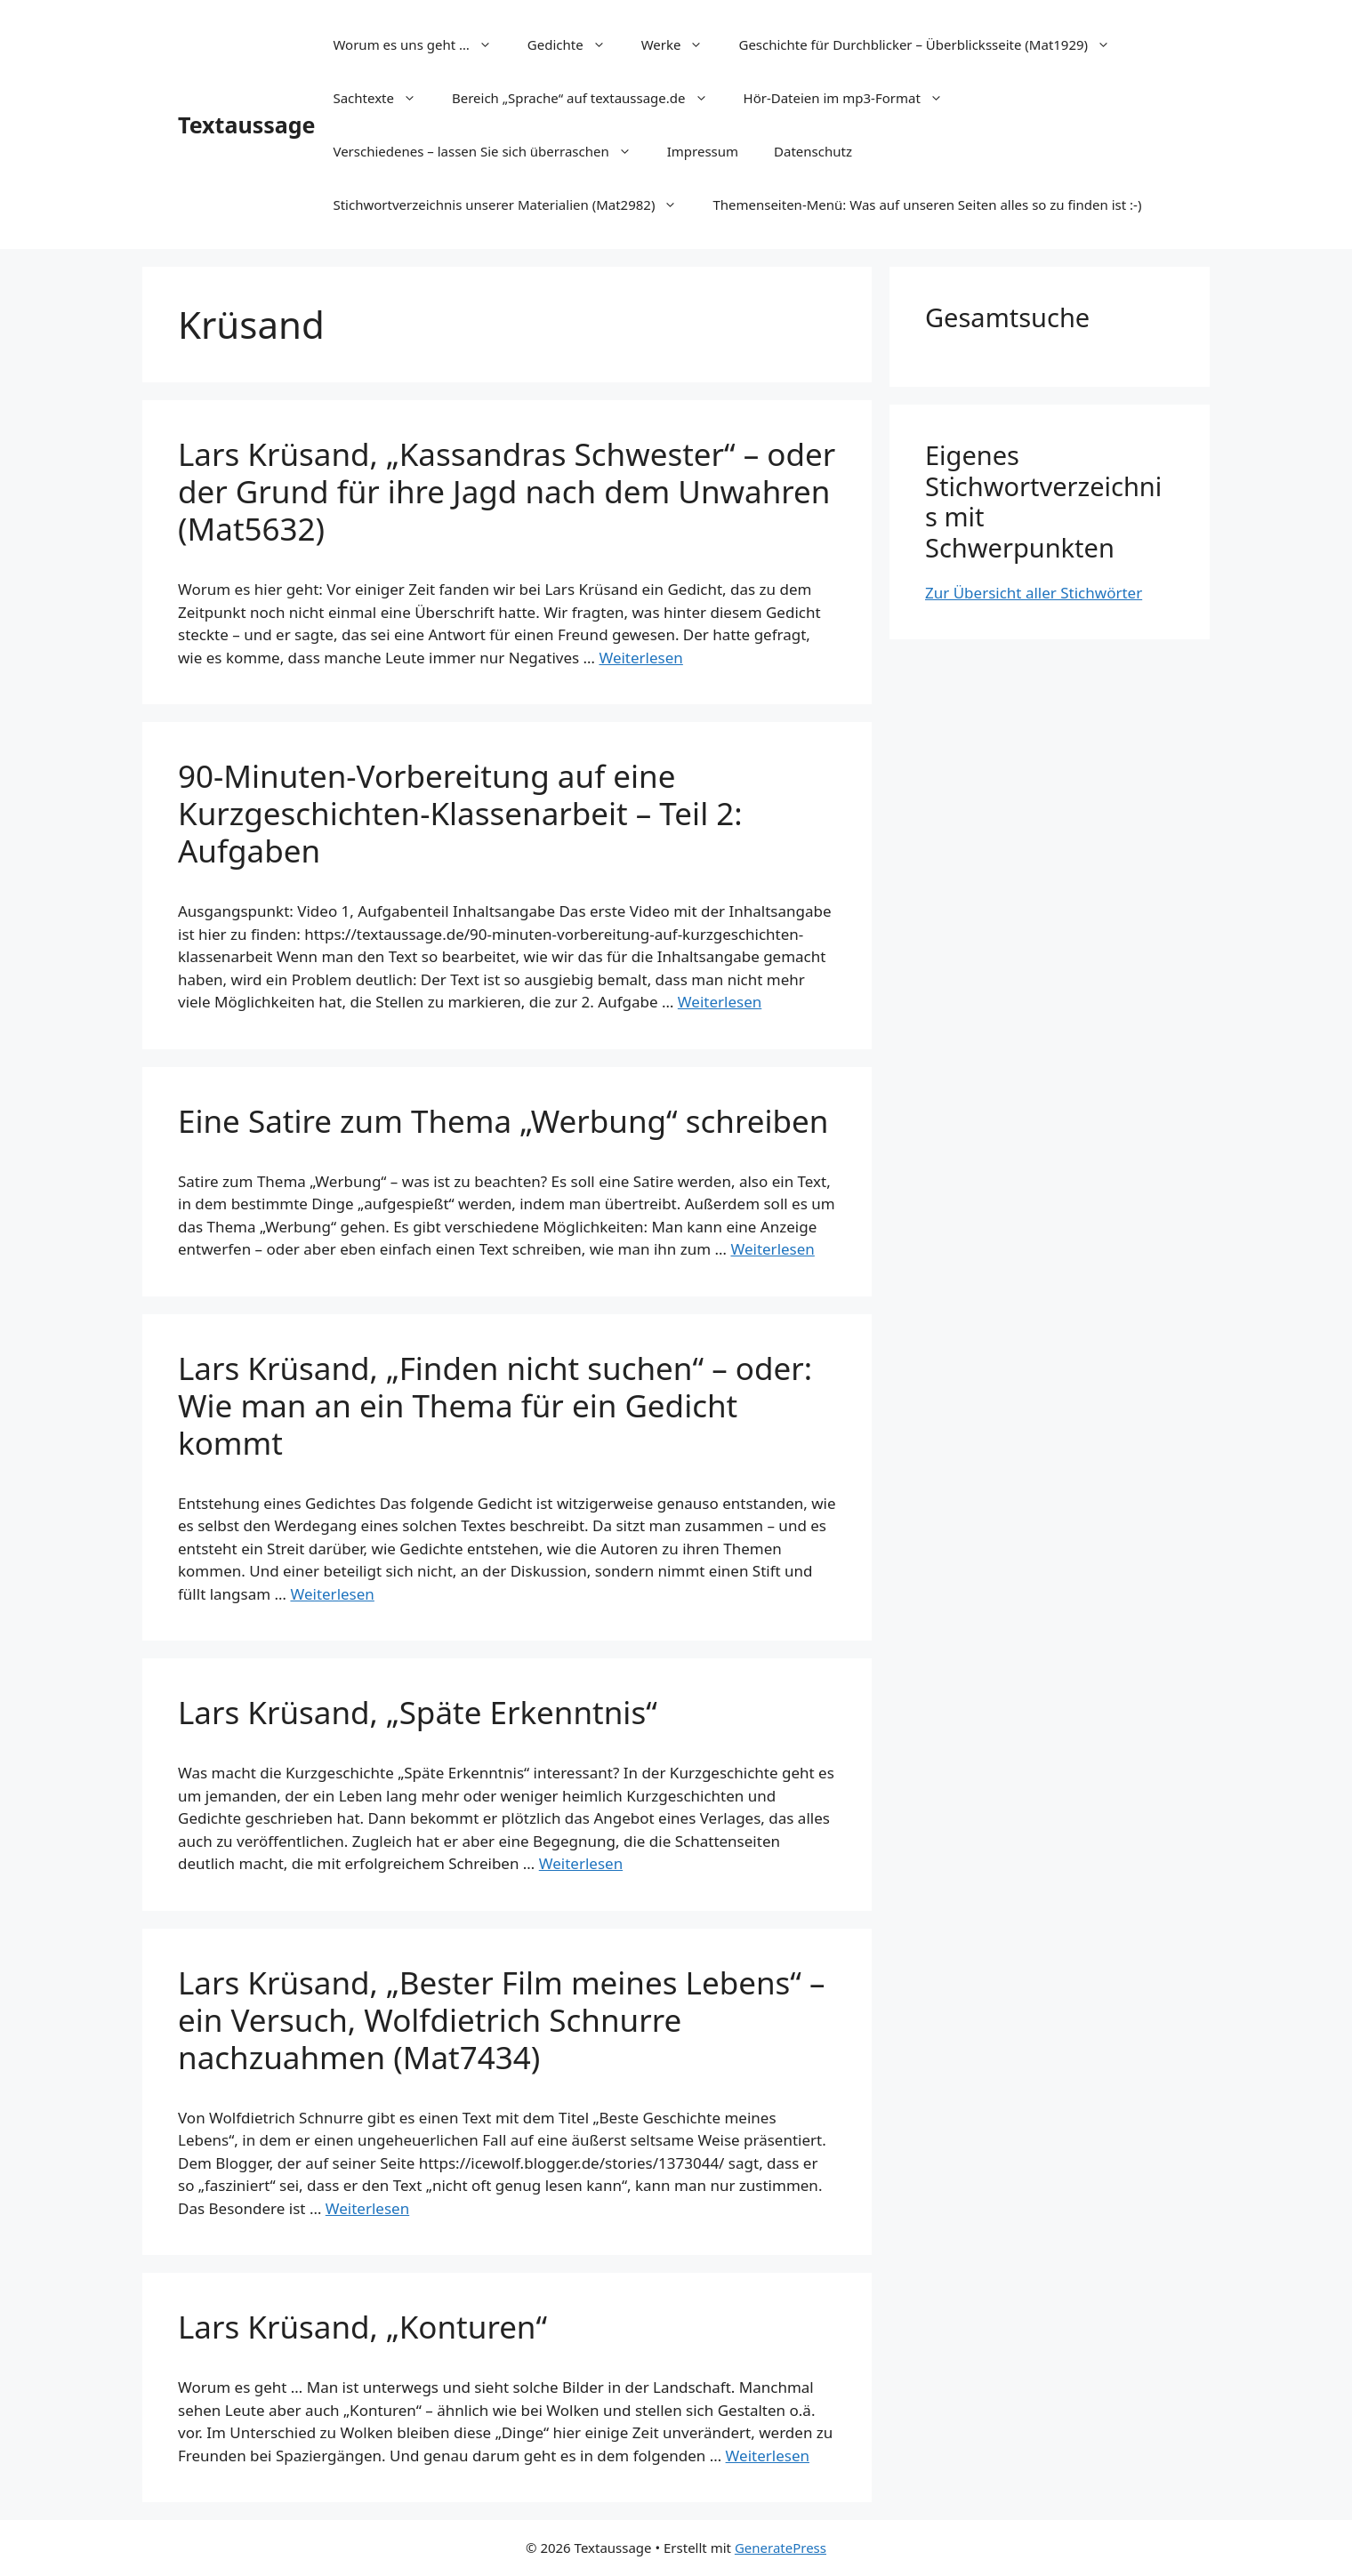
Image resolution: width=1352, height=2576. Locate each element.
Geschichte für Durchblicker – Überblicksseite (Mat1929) (933, 44)
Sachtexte (383, 97)
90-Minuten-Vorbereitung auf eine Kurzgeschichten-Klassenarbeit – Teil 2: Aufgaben (460, 813)
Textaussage (246, 124)
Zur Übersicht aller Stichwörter (1033, 592)
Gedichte (575, 44)
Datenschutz (813, 151)
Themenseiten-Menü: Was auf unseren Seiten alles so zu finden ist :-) (926, 204)
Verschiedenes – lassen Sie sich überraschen (490, 151)
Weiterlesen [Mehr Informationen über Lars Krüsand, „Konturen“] (767, 2455)
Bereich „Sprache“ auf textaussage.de (589, 97)
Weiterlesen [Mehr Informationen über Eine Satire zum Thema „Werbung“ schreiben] (772, 1249)
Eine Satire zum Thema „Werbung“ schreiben (503, 1121)
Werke (681, 44)
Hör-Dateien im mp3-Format (852, 97)
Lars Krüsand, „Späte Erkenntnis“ (417, 1712)
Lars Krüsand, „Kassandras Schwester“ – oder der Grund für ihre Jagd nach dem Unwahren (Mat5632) (506, 491)
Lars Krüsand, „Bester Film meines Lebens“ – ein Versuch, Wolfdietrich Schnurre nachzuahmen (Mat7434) (501, 2020)
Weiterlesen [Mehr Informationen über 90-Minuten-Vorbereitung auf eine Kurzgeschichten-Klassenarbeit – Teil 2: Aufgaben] (719, 1001)
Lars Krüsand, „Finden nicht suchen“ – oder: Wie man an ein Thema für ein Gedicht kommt (495, 1405)
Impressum (702, 151)
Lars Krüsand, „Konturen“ (362, 2326)
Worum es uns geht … (421, 44)
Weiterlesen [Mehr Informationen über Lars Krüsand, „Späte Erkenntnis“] (581, 1863)
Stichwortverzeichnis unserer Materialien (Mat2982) (514, 204)
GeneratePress (780, 2547)
